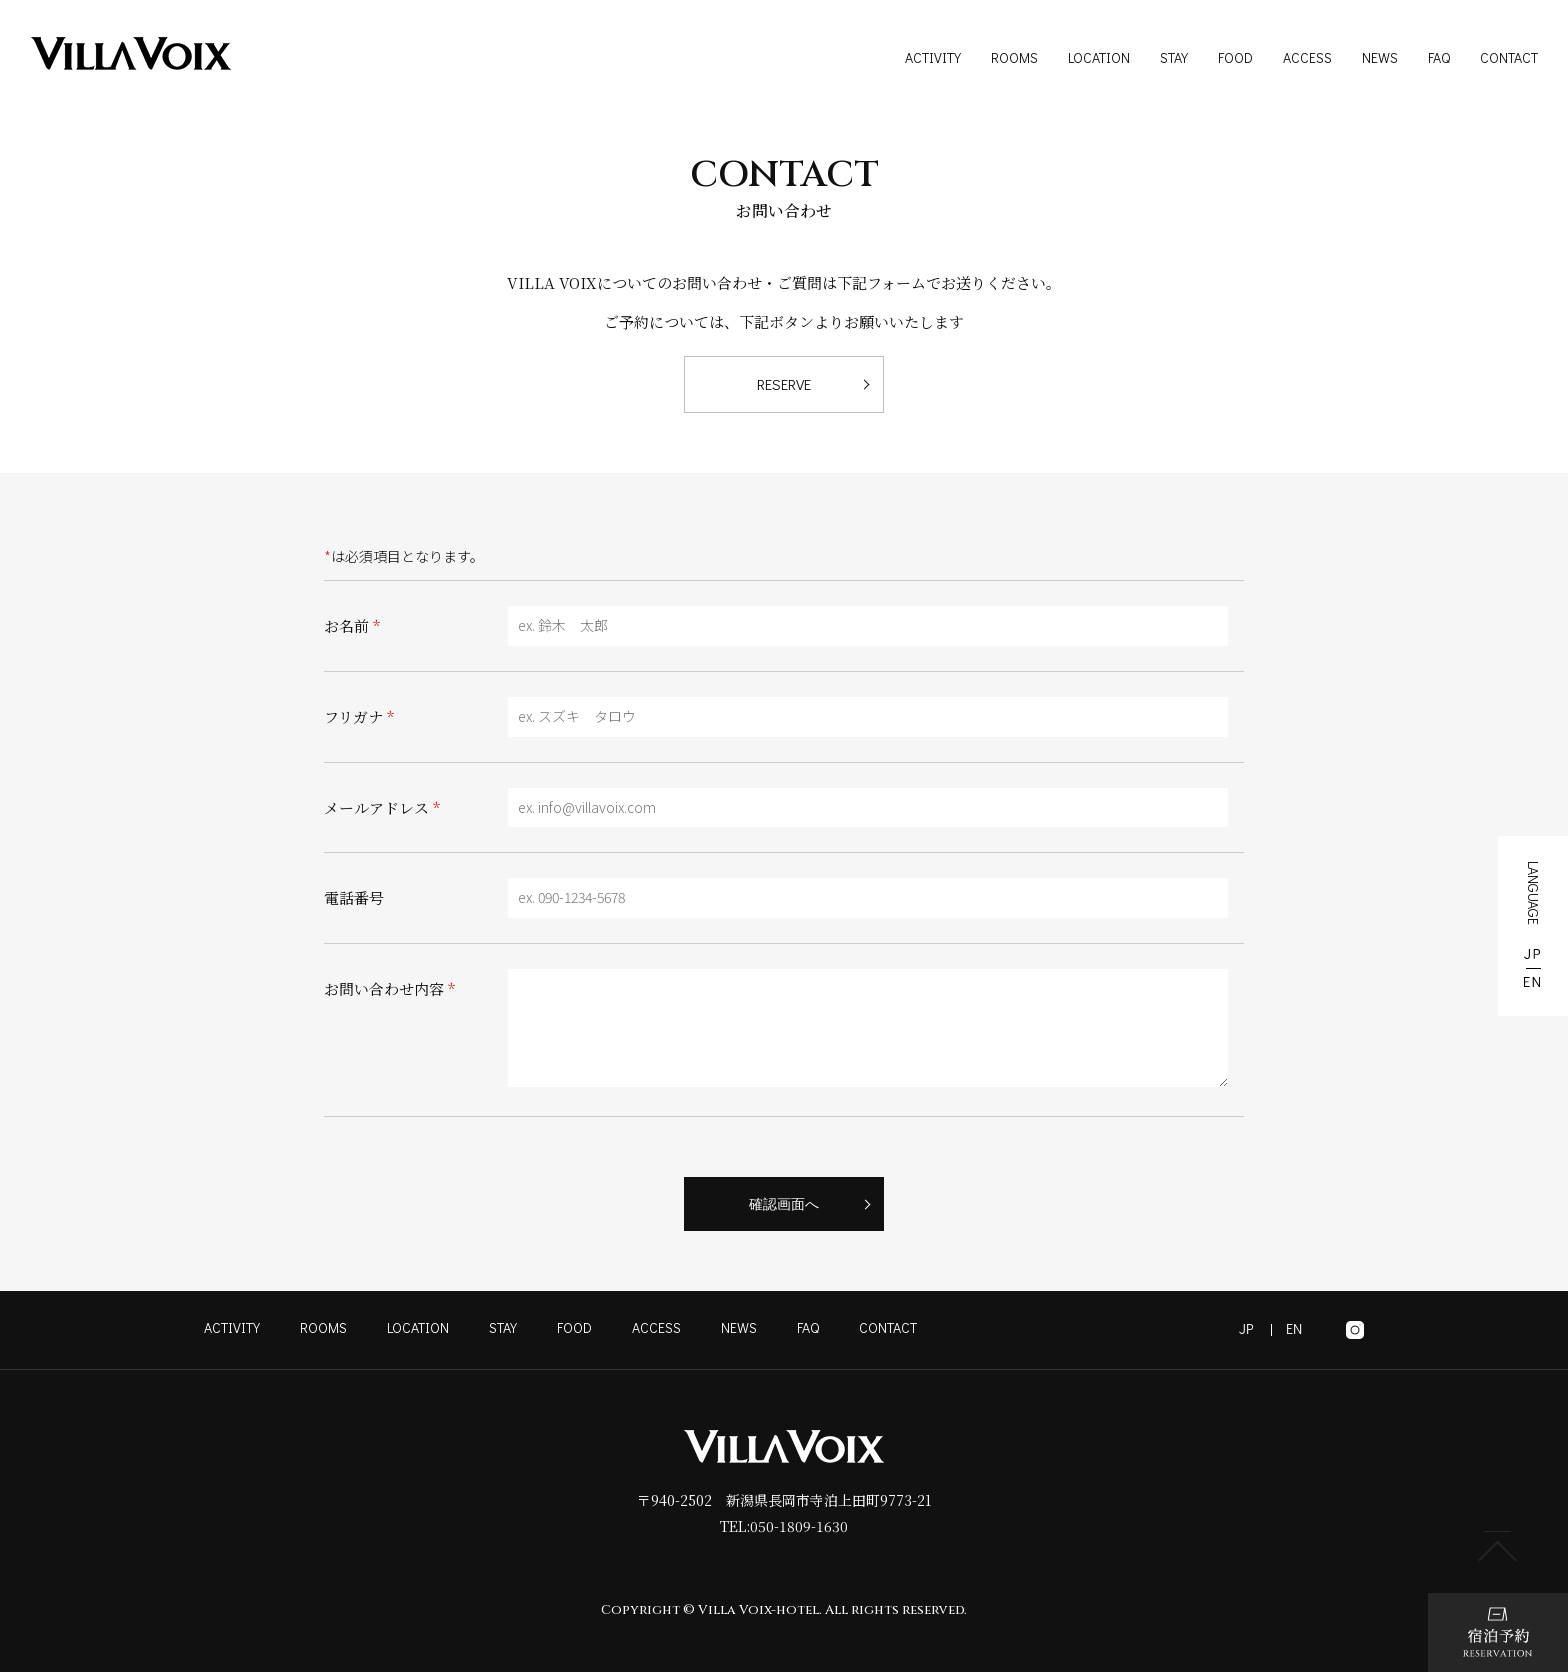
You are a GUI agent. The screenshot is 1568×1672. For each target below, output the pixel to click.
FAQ (1439, 57)
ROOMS (1014, 57)
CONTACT (1509, 57)
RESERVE (784, 384)
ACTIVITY (933, 57)
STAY (1174, 57)
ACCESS (1307, 57)
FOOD (1235, 57)
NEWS (1380, 57)
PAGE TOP (1498, 1546)
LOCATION (1099, 57)
